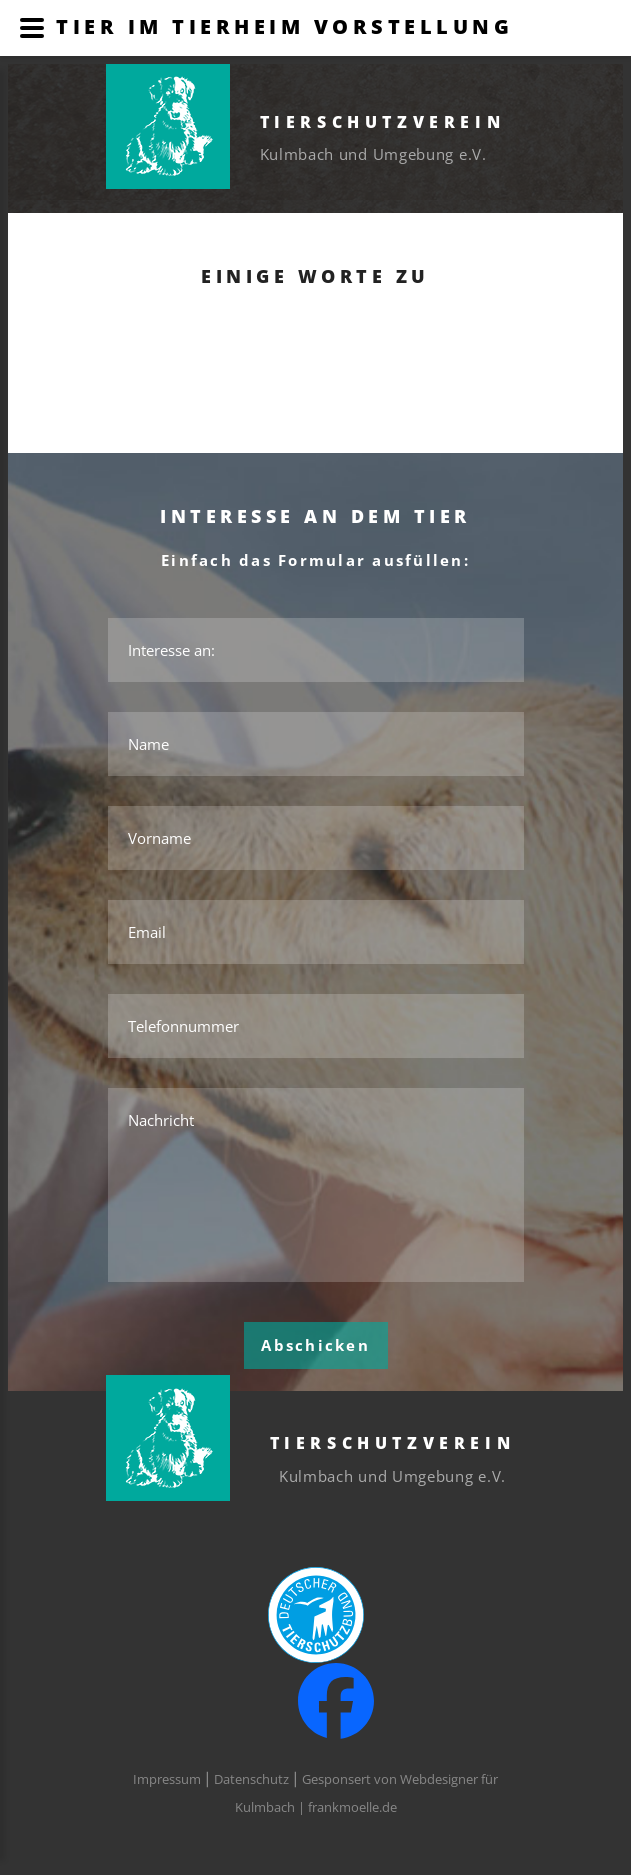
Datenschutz (251, 1779)
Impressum (167, 1779)
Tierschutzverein (383, 122)
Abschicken (315, 1345)
